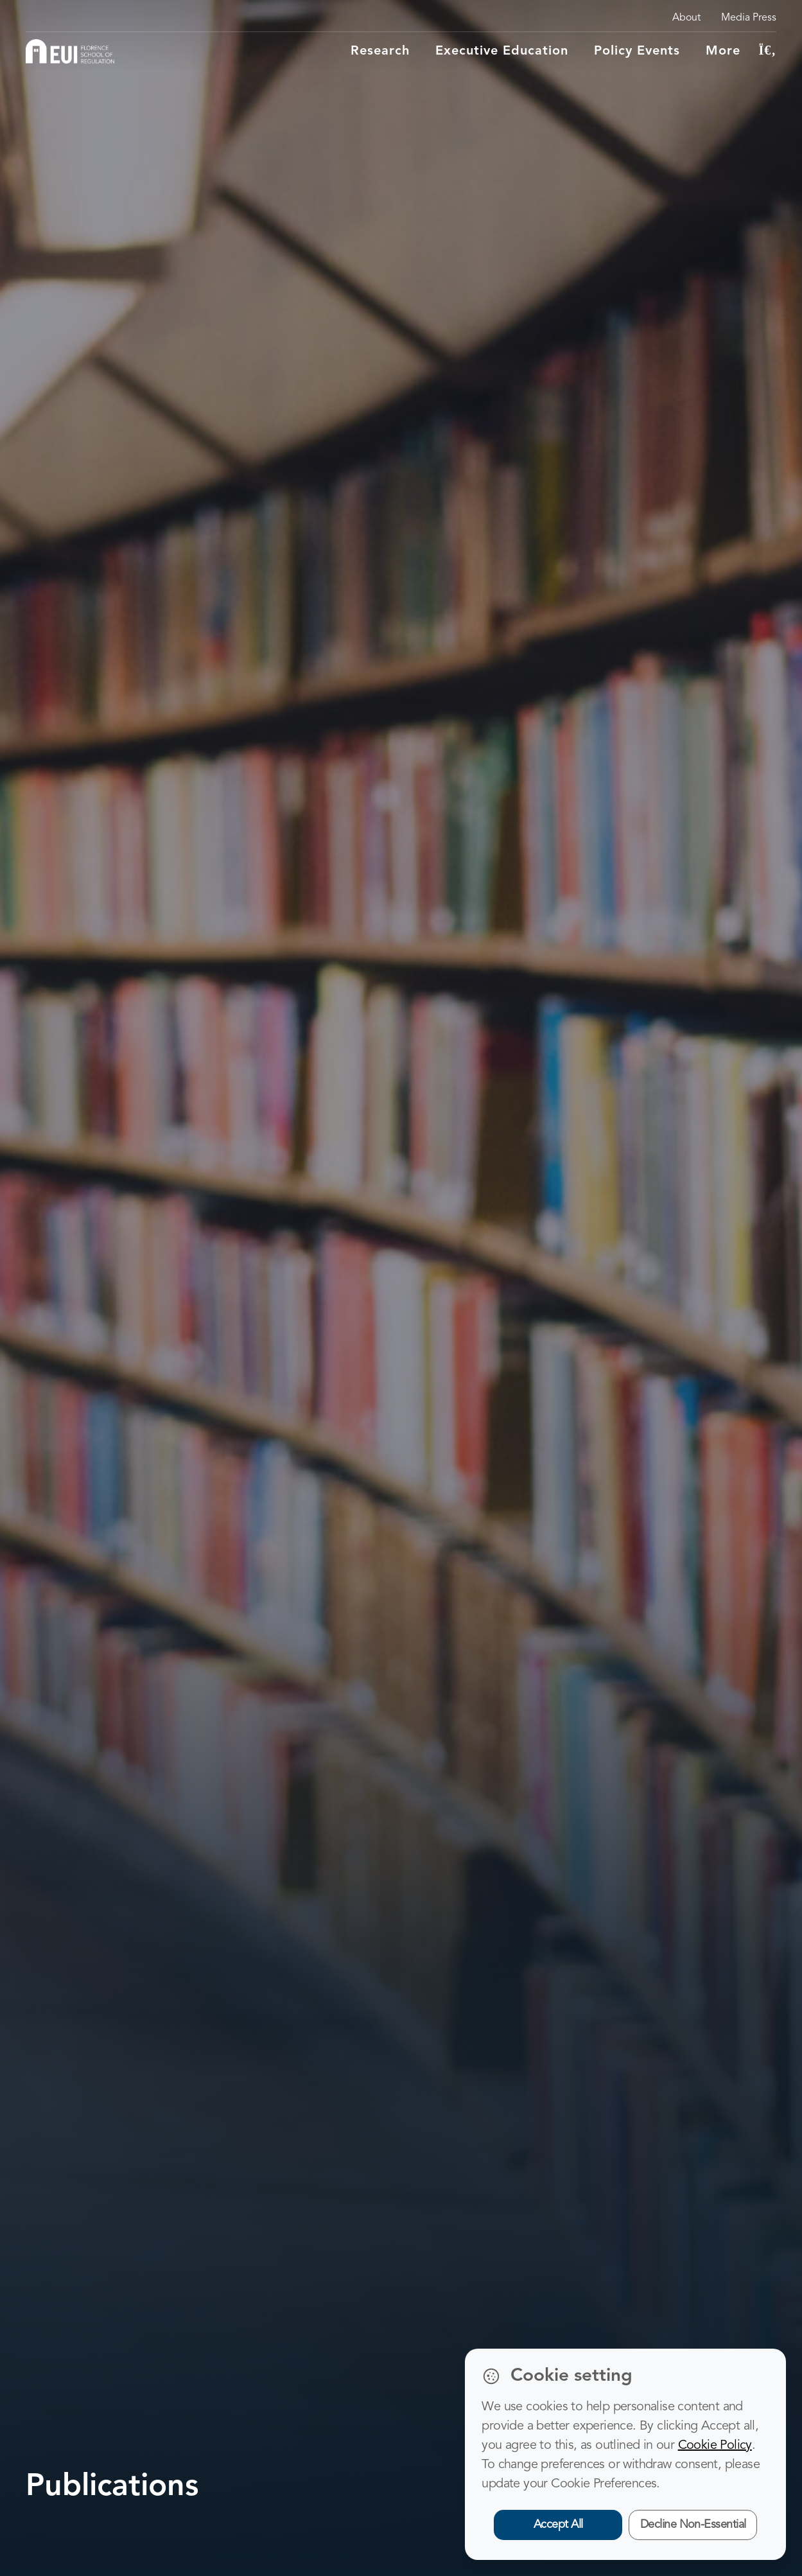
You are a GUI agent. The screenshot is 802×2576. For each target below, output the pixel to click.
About (686, 18)
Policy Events (637, 51)
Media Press (748, 18)
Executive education (501, 51)
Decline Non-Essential (693, 2524)
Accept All (558, 2524)
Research (380, 51)
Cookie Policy (715, 2445)
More (723, 51)
